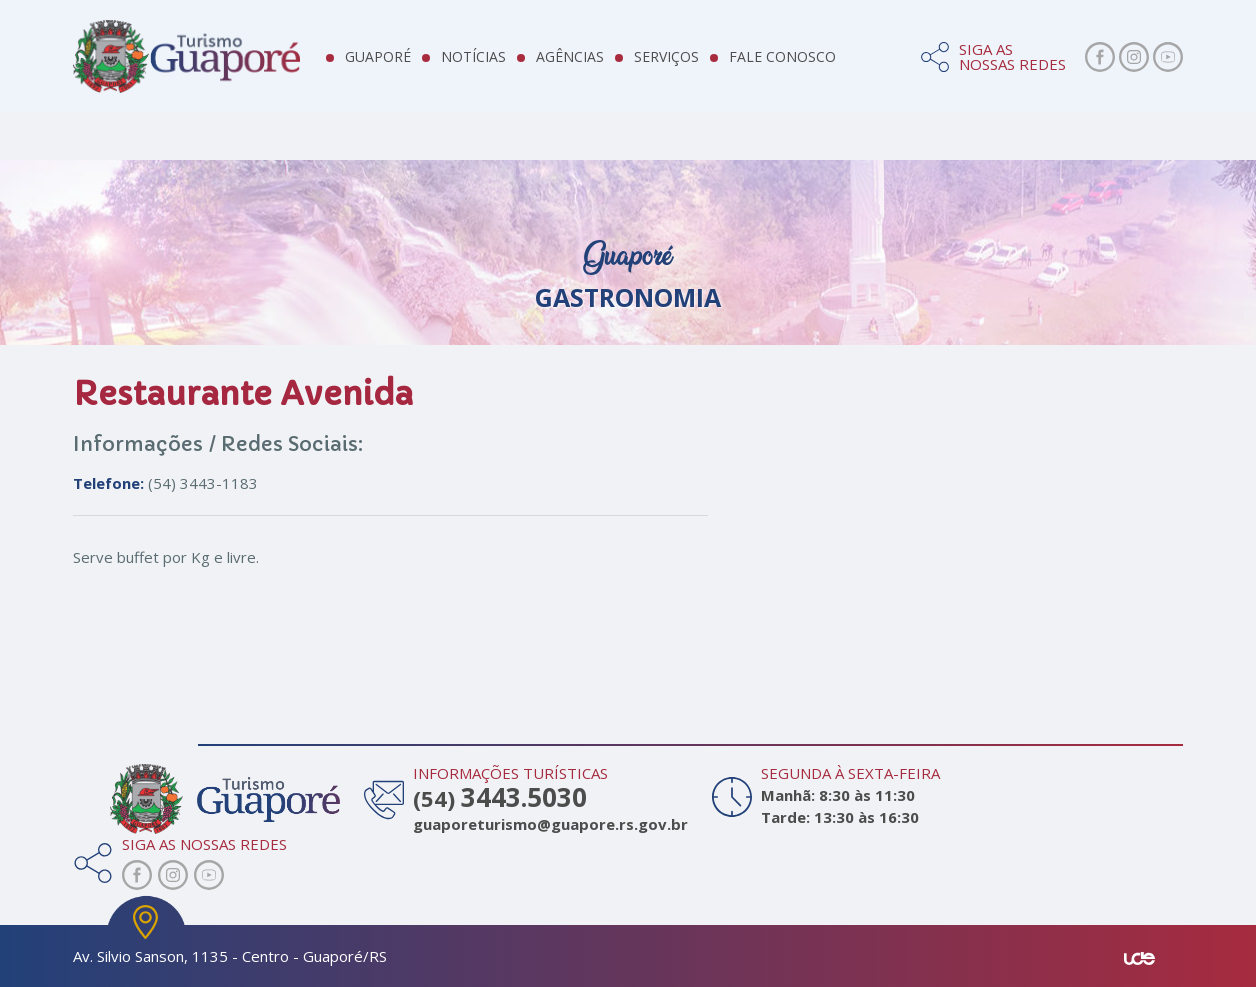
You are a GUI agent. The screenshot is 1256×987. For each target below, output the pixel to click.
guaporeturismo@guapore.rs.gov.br (547, 824)
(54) (500, 798)
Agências (591, 59)
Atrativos (147, 159)
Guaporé (399, 59)
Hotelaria (368, 159)
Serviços (687, 59)
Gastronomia (604, 159)
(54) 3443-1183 (165, 483)
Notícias (494, 59)
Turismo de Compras (1072, 159)
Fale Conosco (803, 59)
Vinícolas (810, 159)
